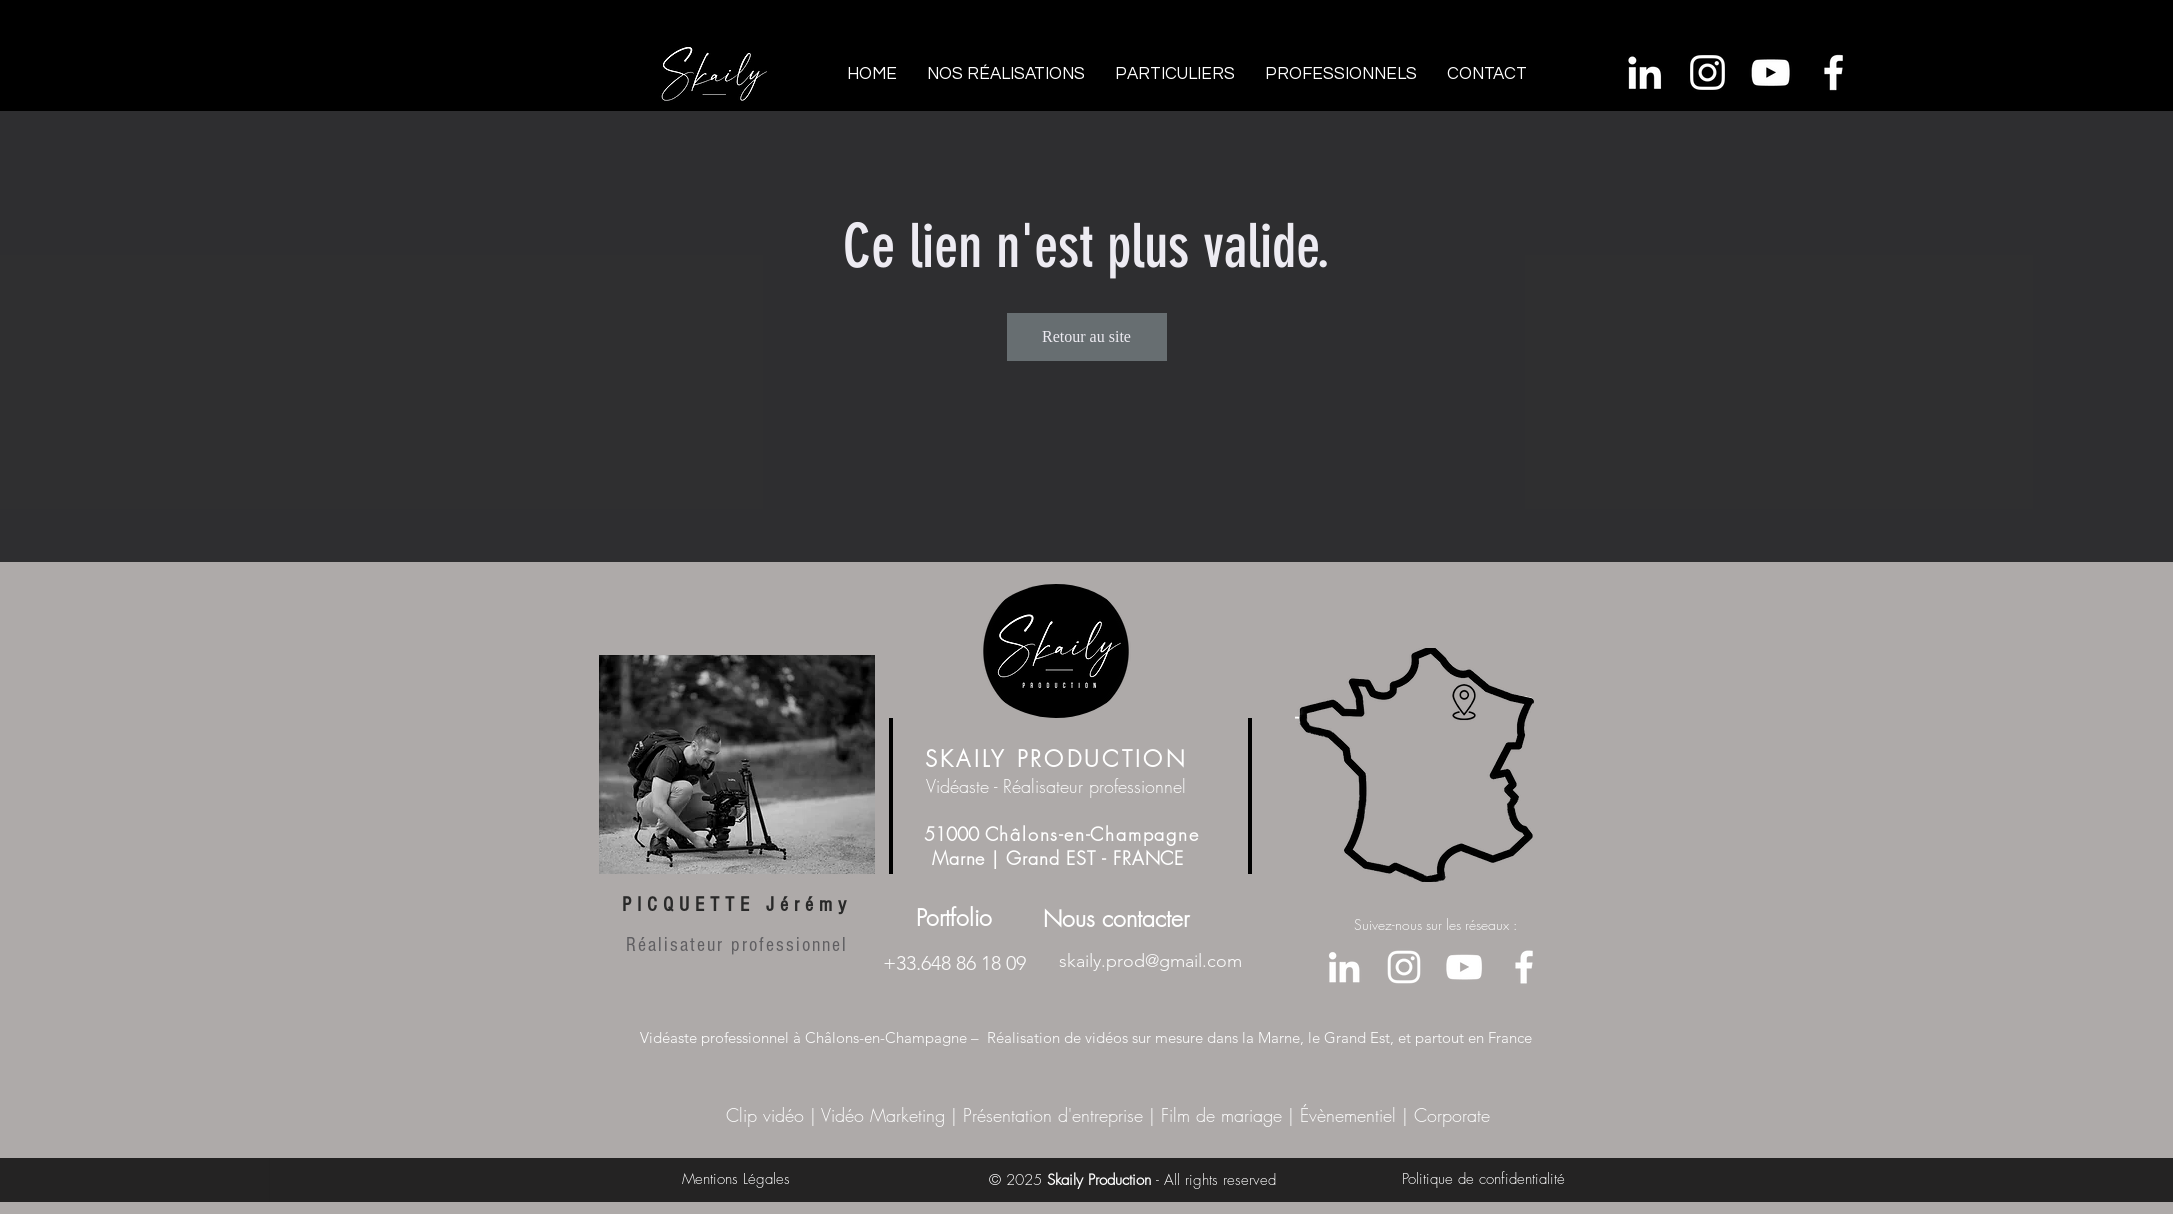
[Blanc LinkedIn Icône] (1644, 72)
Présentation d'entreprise (1053, 1115)
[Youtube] (1770, 72)
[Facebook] (1833, 72)
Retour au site (1086, 336)
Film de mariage (1218, 1115)
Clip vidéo (768, 1115)
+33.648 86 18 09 (954, 963)
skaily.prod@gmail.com (1150, 961)
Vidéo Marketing (883, 1115)
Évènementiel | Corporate (1395, 1115)
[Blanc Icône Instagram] (1707, 72)
